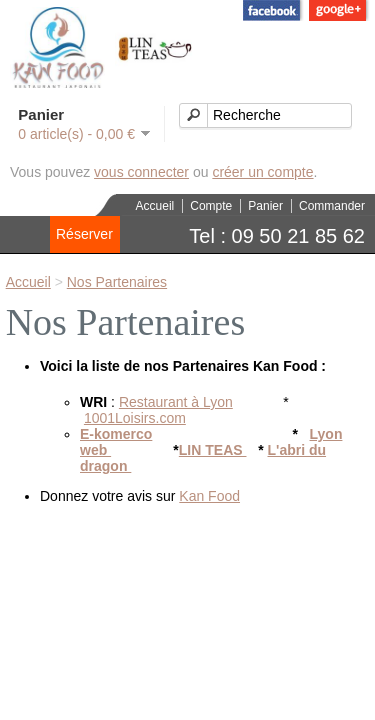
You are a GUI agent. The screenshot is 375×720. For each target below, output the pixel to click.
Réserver (84, 234)
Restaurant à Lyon (176, 402)
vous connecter (141, 172)
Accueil (155, 206)
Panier (265, 206)
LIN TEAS (213, 450)
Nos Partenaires (117, 282)
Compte (211, 206)
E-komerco (116, 434)
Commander (332, 206)
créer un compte (262, 172)
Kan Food (209, 496)
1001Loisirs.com (135, 418)
